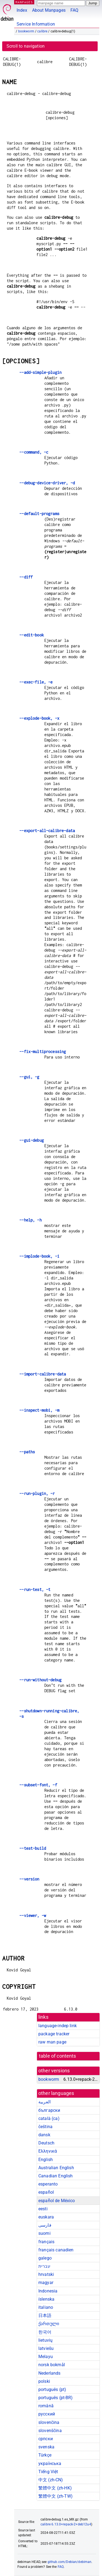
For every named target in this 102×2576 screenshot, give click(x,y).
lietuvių (45, 2340)
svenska (46, 2446)
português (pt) (52, 2389)
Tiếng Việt (48, 2471)
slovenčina (49, 2422)
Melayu (45, 2356)
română (46, 2405)
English (45, 2159)
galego (45, 2258)
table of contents (57, 2056)
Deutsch (46, 2143)
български (49, 2110)
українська (49, 2463)
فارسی (44, 2225)
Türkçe (44, 2455)
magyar (45, 2282)
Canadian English (55, 2175)
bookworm (26, 31)
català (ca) (49, 2118)
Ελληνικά (47, 2151)
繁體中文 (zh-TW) (55, 2496)
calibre (42, 31)
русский (46, 2414)
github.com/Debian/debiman (70, 2562)
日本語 (44, 2315)
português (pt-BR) (55, 2397)
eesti (43, 2208)
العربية (44, 2101)
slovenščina (50, 2430)
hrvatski (46, 2274)
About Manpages (49, 10)
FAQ (74, 10)
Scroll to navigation (26, 46)
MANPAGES (24, 2)
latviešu (46, 2348)
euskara (46, 2217)
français (46, 2241)
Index (22, 10)
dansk (44, 2134)
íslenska (46, 2299)
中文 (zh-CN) (50, 2479)
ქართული (48, 2323)
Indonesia (47, 2291)
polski (44, 2381)
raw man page (52, 2042)
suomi (44, 2233)
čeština (45, 2126)
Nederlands (49, 2373)
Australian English (56, 2167)
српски (45, 2438)
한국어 (44, 2332)
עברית (44, 2266)
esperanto (48, 2184)
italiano (45, 2307)
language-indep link (57, 2025)
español (46, 2192)
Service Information (36, 24)
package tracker (53, 2033)
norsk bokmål (51, 2364)
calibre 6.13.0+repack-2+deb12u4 (66, 2524)
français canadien (56, 2249)
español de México (56, 2200)
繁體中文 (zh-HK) (55, 2488)
